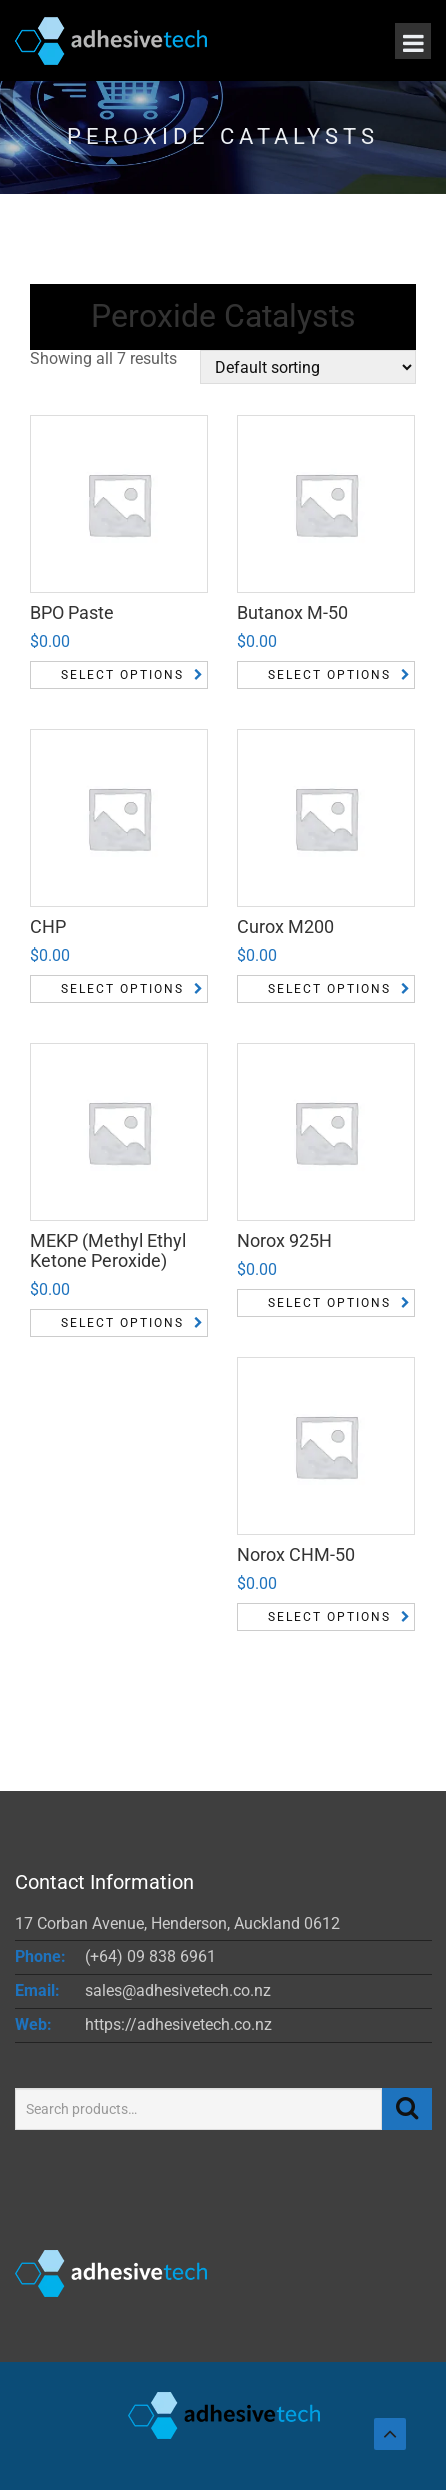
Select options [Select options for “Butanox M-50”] (329, 675)
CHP (48, 926)
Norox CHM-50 (296, 1554)
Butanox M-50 (292, 612)
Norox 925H (284, 1240)
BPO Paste (72, 612)
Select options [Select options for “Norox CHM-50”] (329, 1617)
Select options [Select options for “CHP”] (122, 989)
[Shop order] (308, 367)
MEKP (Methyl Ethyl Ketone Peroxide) (108, 1250)
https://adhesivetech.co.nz (178, 2024)
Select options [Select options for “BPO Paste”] (122, 675)
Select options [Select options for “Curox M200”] (329, 989)
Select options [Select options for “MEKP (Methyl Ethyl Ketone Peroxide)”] (122, 1323)
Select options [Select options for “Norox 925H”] (329, 1303)
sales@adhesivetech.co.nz (178, 1990)
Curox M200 (285, 926)
